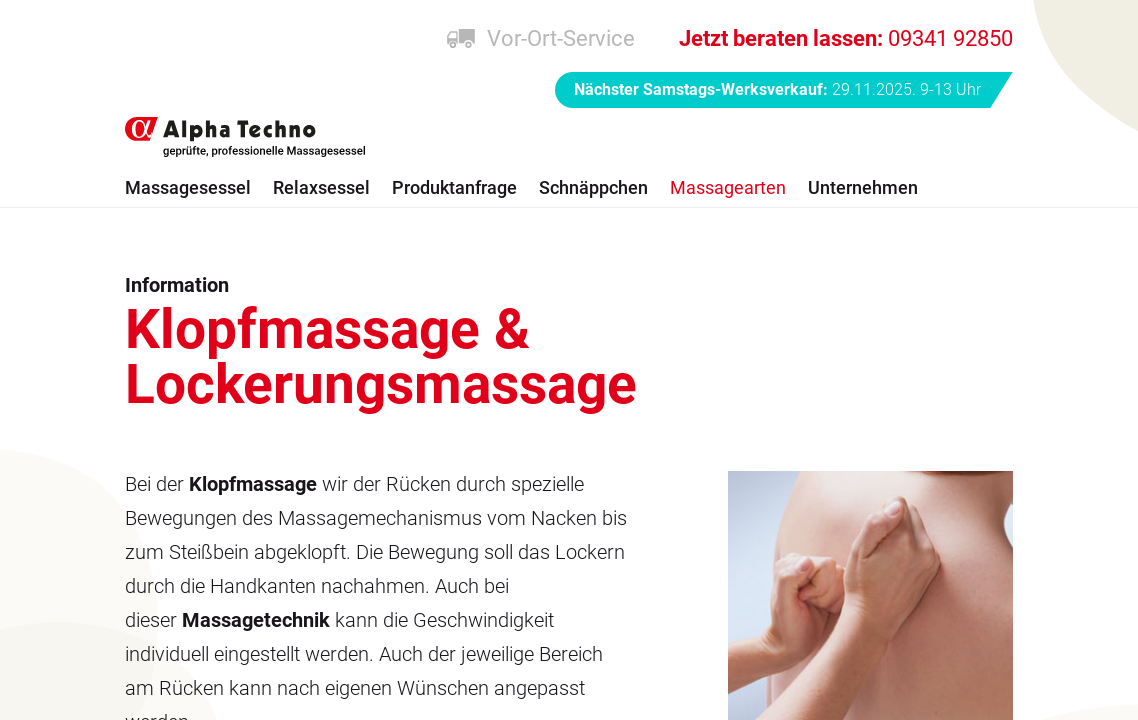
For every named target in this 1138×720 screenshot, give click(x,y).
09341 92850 (846, 38)
